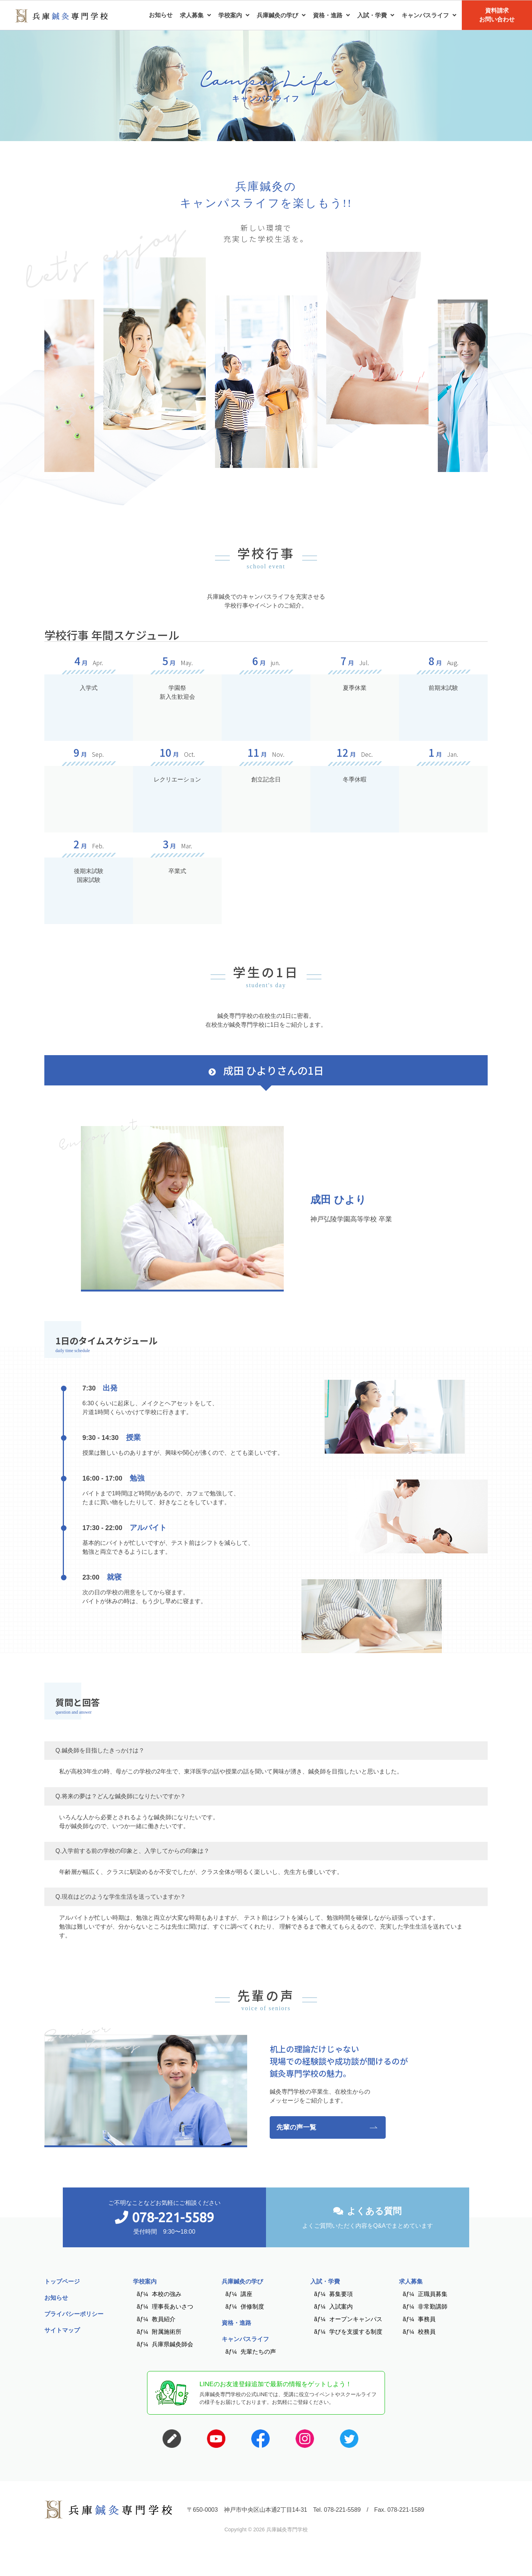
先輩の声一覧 (296, 2127)
